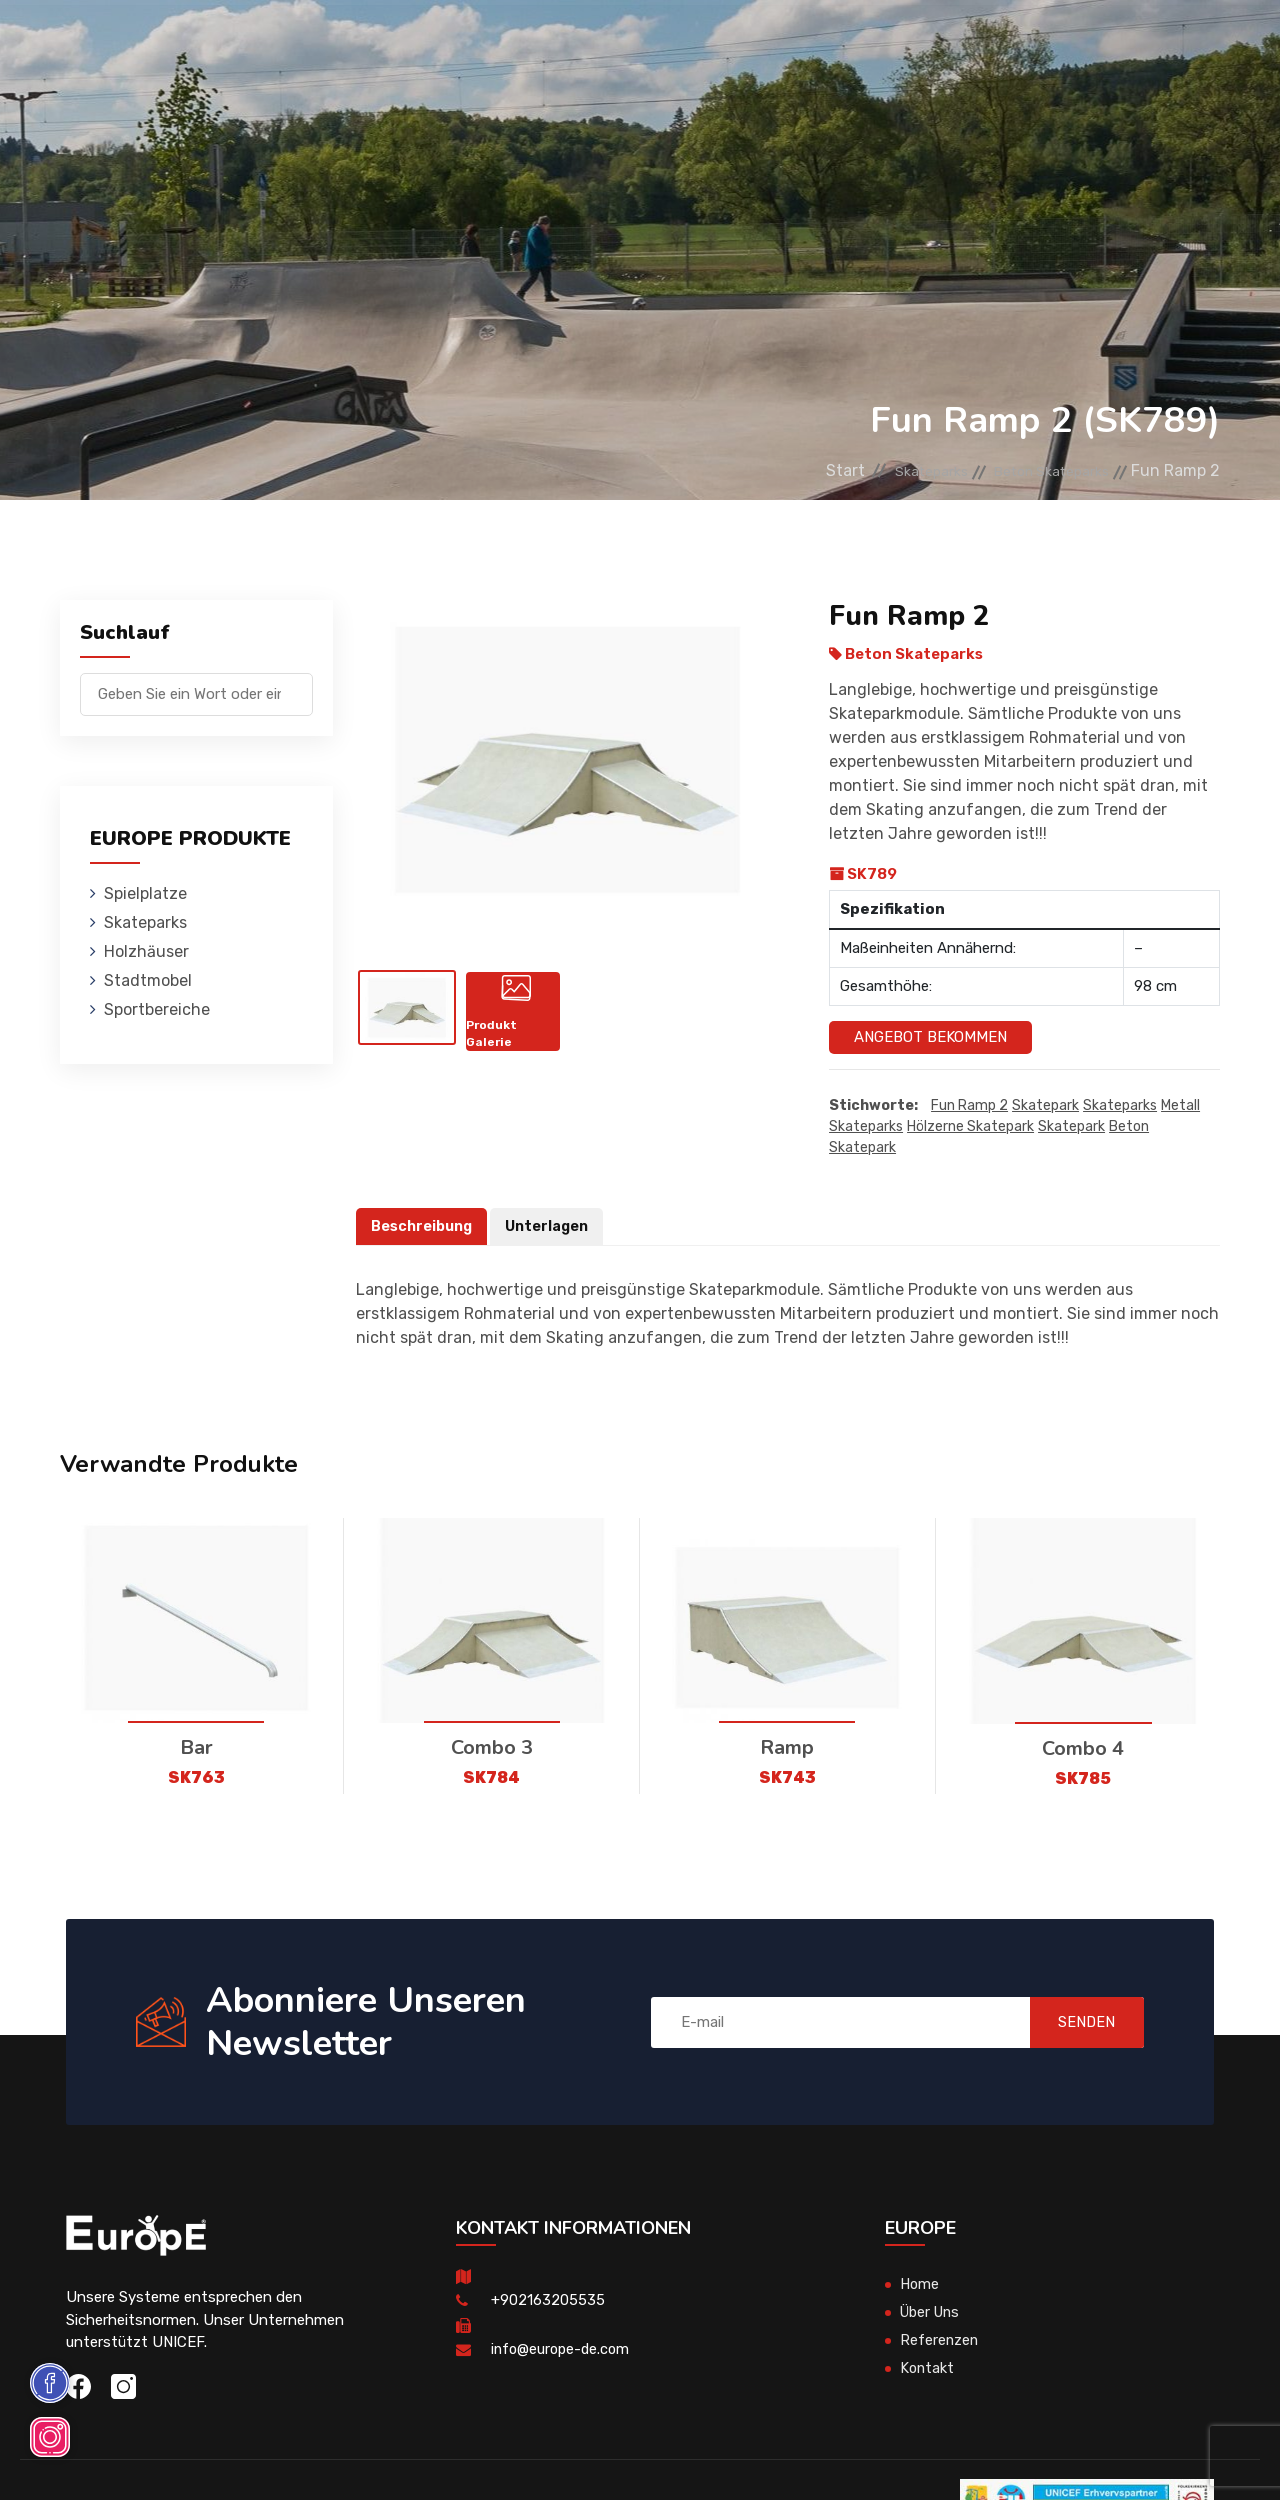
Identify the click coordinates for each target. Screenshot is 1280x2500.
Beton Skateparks (1039, 470)
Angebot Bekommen (930, 1037)
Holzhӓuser (467, 44)
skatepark (1071, 1126)
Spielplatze (243, 44)
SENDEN (1075, 2022)
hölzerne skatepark (970, 1126)
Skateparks (355, 44)
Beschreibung (423, 1226)
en (1169, 47)
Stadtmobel (580, 44)
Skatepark (1045, 1105)
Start (800, 470)
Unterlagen (552, 1226)
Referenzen (827, 44)
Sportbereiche (704, 44)
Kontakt (923, 44)
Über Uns (932, 2313)
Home (920, 2285)
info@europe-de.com (563, 2350)
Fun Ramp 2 (969, 1105)
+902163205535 (548, 2301)
